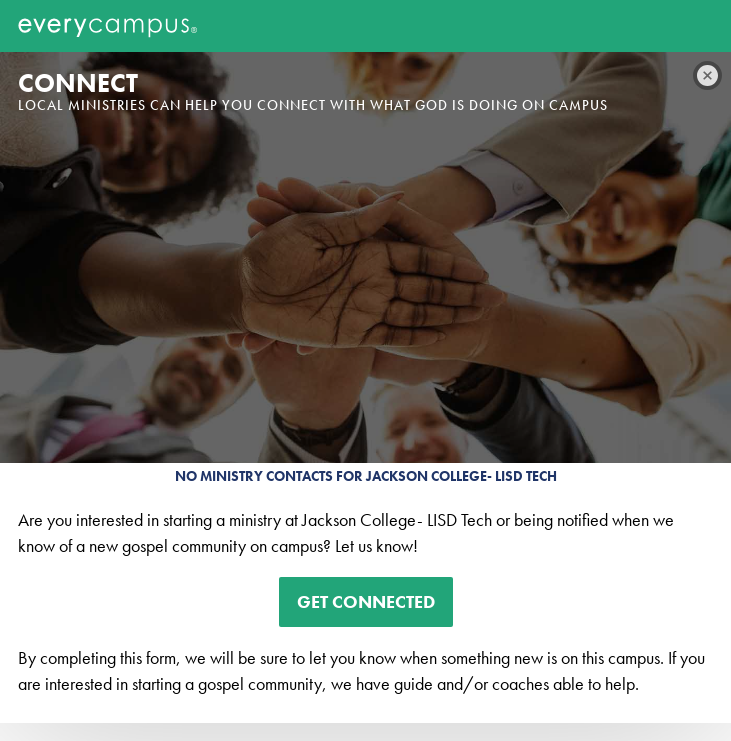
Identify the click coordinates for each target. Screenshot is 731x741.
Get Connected (366, 601)
